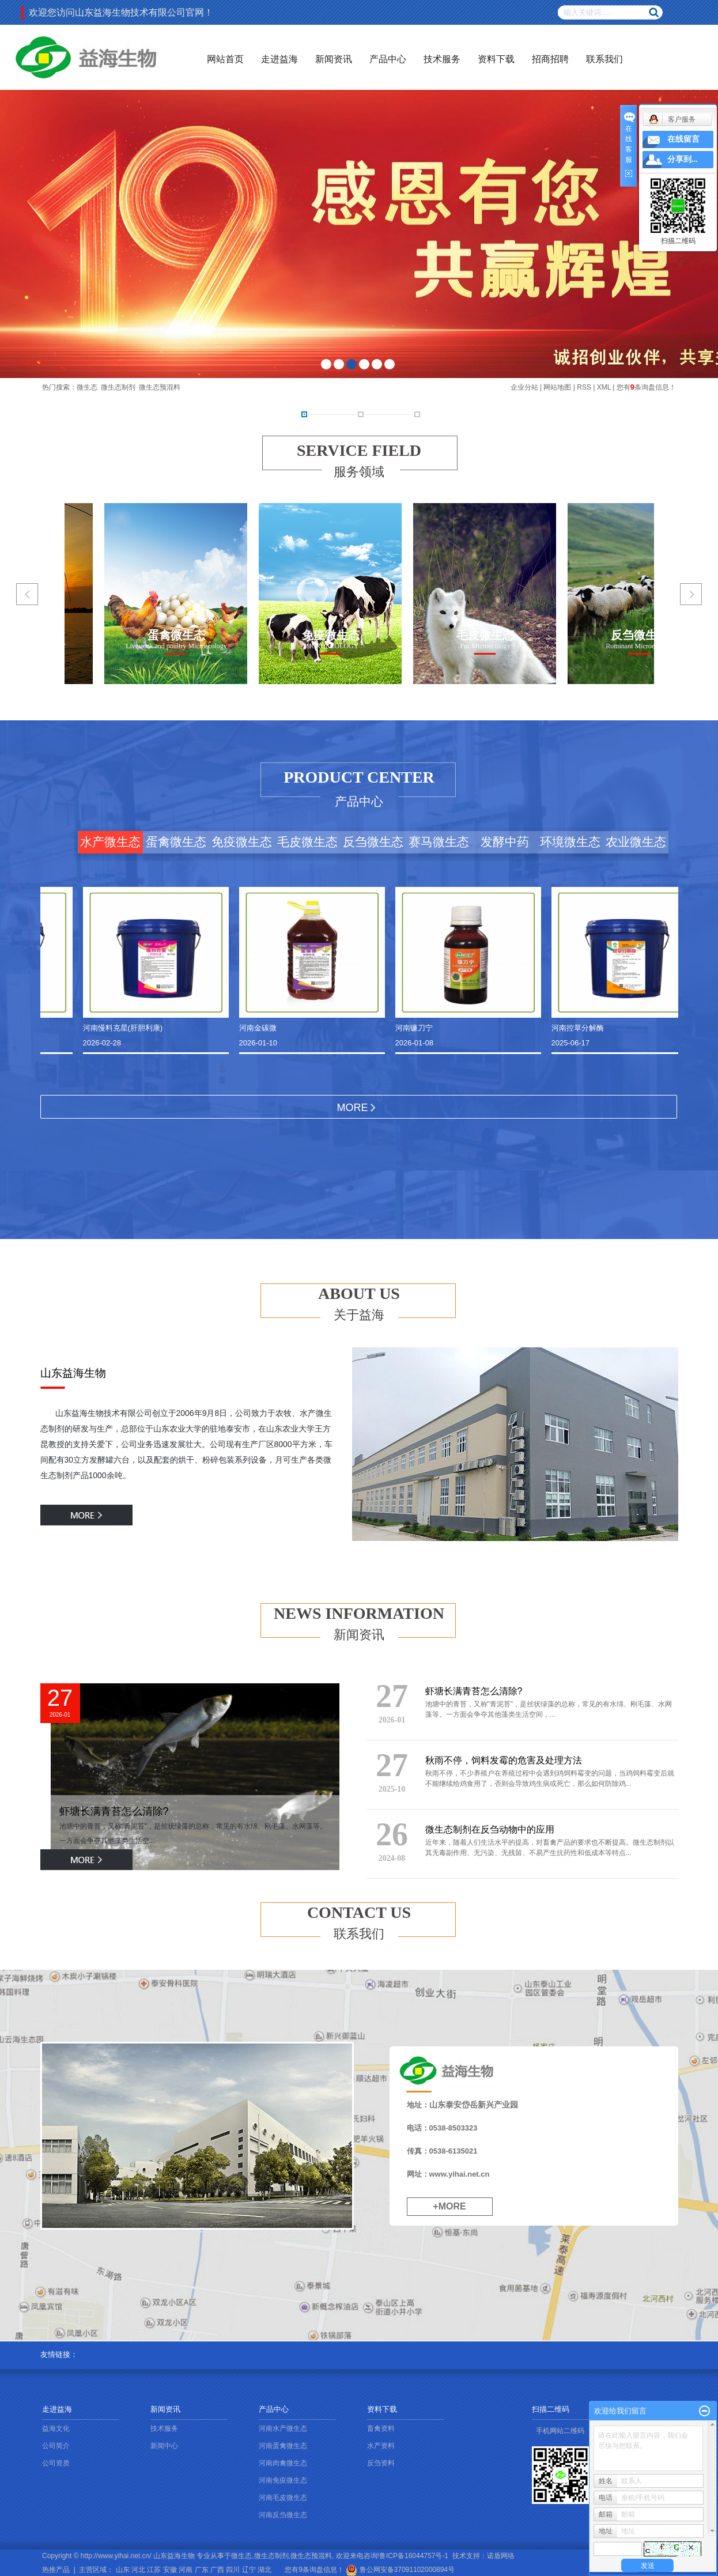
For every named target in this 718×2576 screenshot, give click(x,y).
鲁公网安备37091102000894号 (400, 2570)
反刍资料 (381, 2463)
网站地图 (557, 387)
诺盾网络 (501, 2556)
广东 (202, 2570)
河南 (185, 2570)
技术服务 (442, 59)
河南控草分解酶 (580, 1027)
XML (604, 387)
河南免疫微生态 (283, 2480)
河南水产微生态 (283, 2428)
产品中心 (387, 59)
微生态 (87, 387)
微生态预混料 (159, 387)
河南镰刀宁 (416, 1027)
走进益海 (279, 59)
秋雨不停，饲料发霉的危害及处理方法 (503, 1760)
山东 (123, 2570)
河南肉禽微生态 (283, 2463)
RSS (584, 387)
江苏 (154, 2570)
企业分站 (524, 387)
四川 (233, 2570)
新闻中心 (164, 2446)
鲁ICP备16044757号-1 (413, 2556)
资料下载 (496, 59)
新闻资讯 (333, 59)
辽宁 (249, 2570)
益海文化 (56, 2428)
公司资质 (56, 2463)
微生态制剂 (118, 387)
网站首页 (225, 59)
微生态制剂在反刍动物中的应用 (489, 1829)
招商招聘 (550, 59)
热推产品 (56, 2570)
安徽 (170, 2570)
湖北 (264, 2570)
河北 (138, 2570)
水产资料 (381, 2446)
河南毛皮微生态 (283, 2498)
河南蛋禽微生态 (283, 2446)
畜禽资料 (381, 2428)
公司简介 (56, 2446)
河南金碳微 (260, 1027)
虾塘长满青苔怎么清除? (114, 1811)
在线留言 (683, 139)
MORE (352, 1107)
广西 (217, 2570)
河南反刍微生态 (283, 2515)
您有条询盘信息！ (646, 387)
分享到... (682, 159)
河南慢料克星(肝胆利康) (125, 1027)
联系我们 (604, 59)
